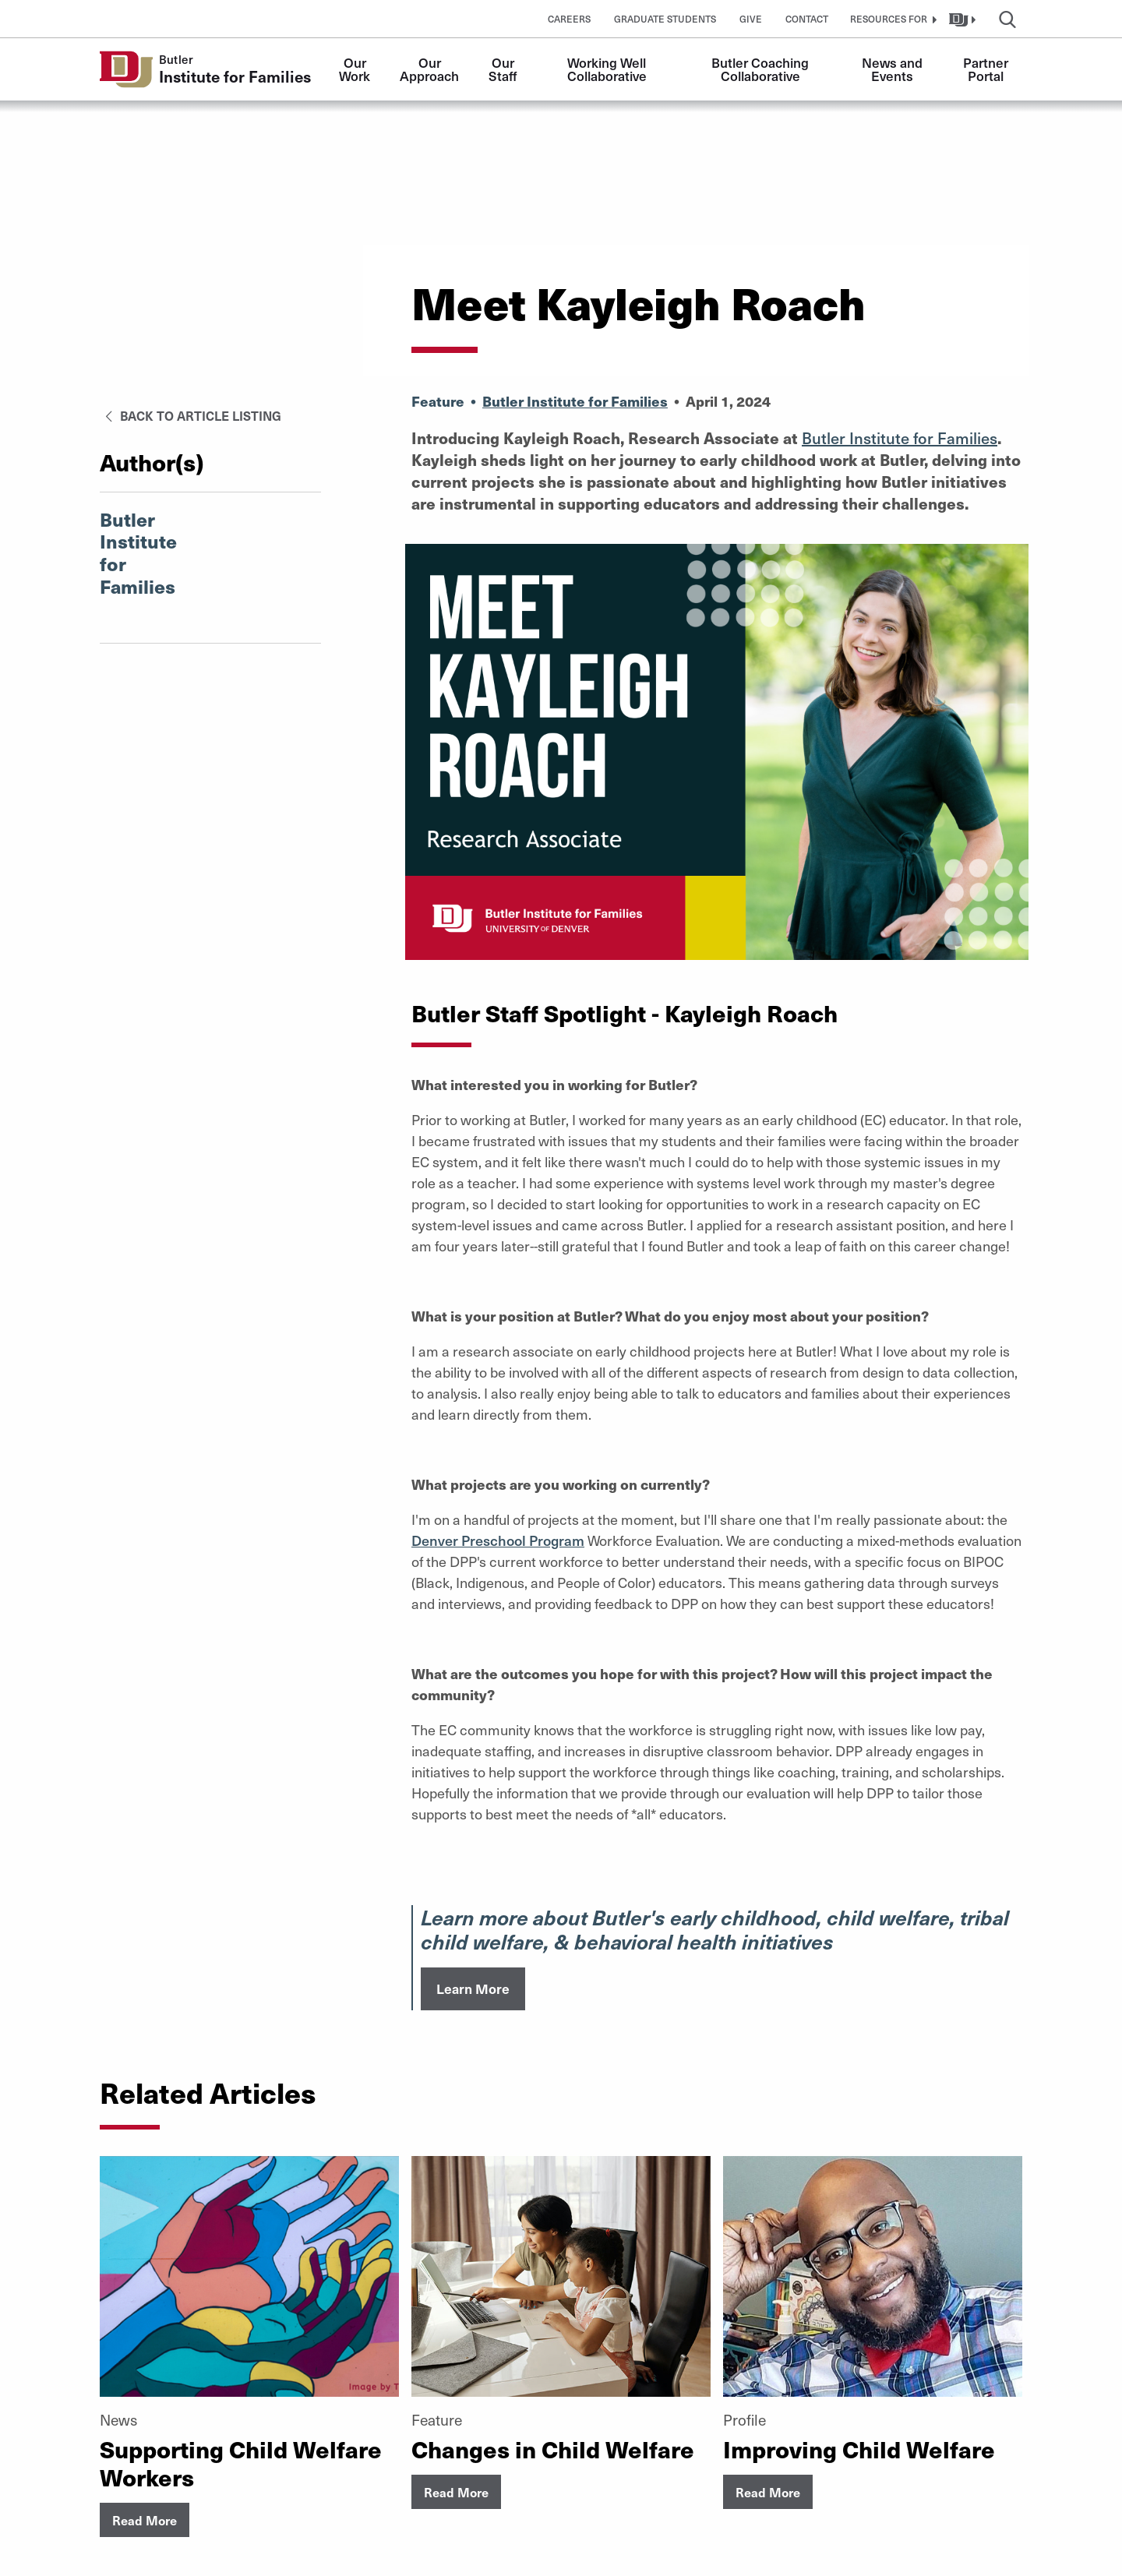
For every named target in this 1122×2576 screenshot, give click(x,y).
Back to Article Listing (190, 415)
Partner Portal (987, 69)
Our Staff (503, 69)
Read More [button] (144, 2519)
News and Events (894, 69)
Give (750, 18)
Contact (806, 18)
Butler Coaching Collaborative (761, 69)
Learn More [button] (473, 1988)
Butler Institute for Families (575, 401)
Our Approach (429, 69)
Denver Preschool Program (497, 1540)
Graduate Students (665, 18)
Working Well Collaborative (608, 69)
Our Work (354, 69)
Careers (569, 18)
